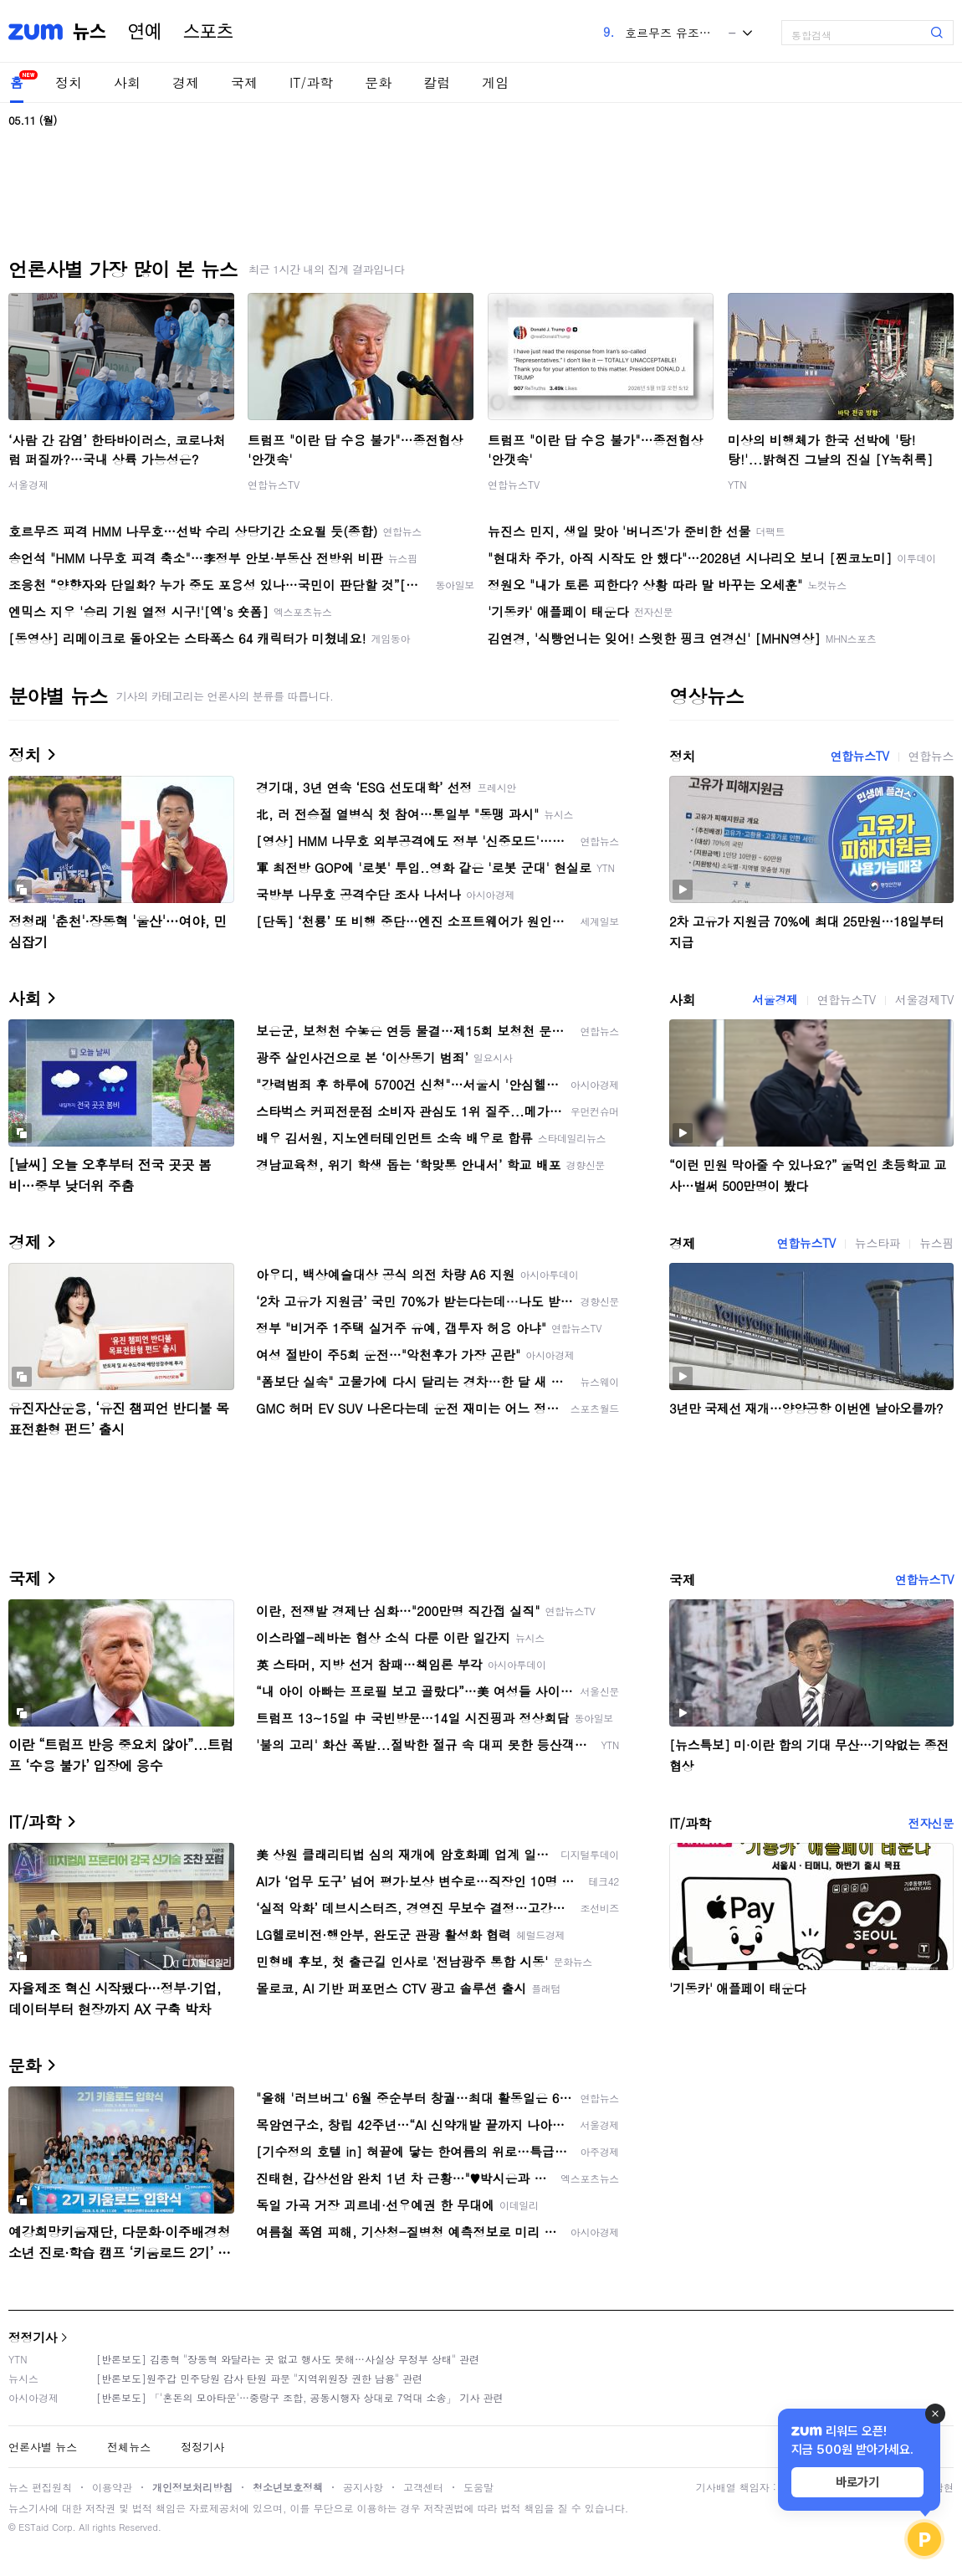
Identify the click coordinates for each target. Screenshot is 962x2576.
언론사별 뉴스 (42, 2447)
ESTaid (33, 2527)
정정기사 (32, 2337)
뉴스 (89, 32)
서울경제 (28, 484)
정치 (68, 82)
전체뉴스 (129, 2447)
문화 (378, 82)
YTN (737, 484)
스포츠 (208, 32)
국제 (244, 82)
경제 (185, 82)
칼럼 (436, 82)
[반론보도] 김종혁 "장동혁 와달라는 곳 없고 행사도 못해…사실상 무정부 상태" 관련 (287, 2359)
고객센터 (423, 2487)
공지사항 (363, 2487)
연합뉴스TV (273, 484)
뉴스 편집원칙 (40, 2487)
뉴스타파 (877, 1242)
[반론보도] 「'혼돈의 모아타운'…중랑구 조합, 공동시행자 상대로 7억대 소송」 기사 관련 (300, 2397)
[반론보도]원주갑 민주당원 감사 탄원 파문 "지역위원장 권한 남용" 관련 (259, 2378)
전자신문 (931, 1822)
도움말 (478, 2487)
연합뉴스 (931, 755)
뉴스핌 (936, 1242)
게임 (495, 82)
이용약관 (112, 2487)
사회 (127, 82)
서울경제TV (924, 999)
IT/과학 (311, 82)
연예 (144, 32)
